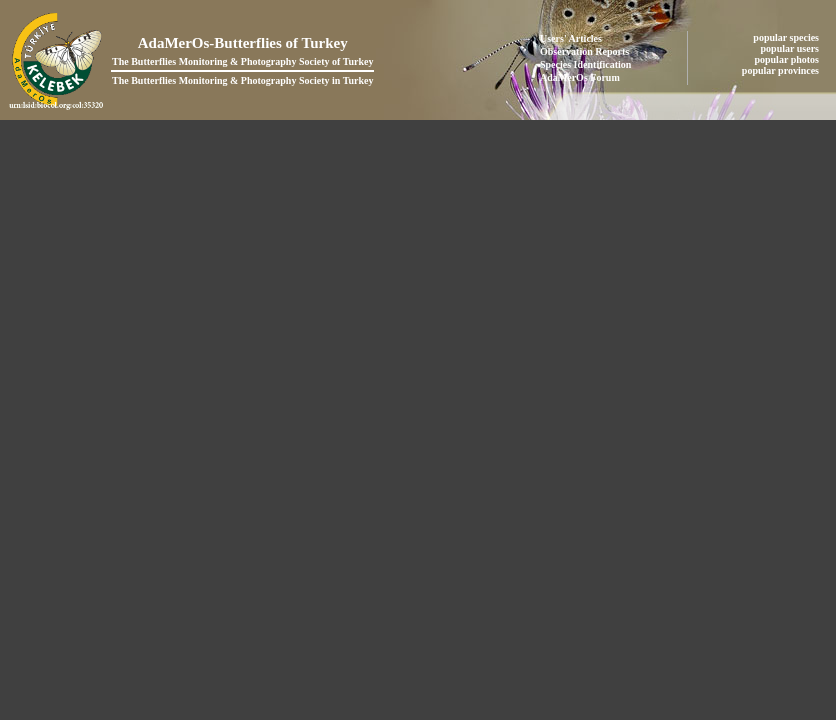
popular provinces (782, 70)
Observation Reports (584, 51)
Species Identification (585, 64)
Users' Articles (571, 38)
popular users (791, 48)
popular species (787, 37)
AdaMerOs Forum (580, 77)
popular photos (787, 59)
